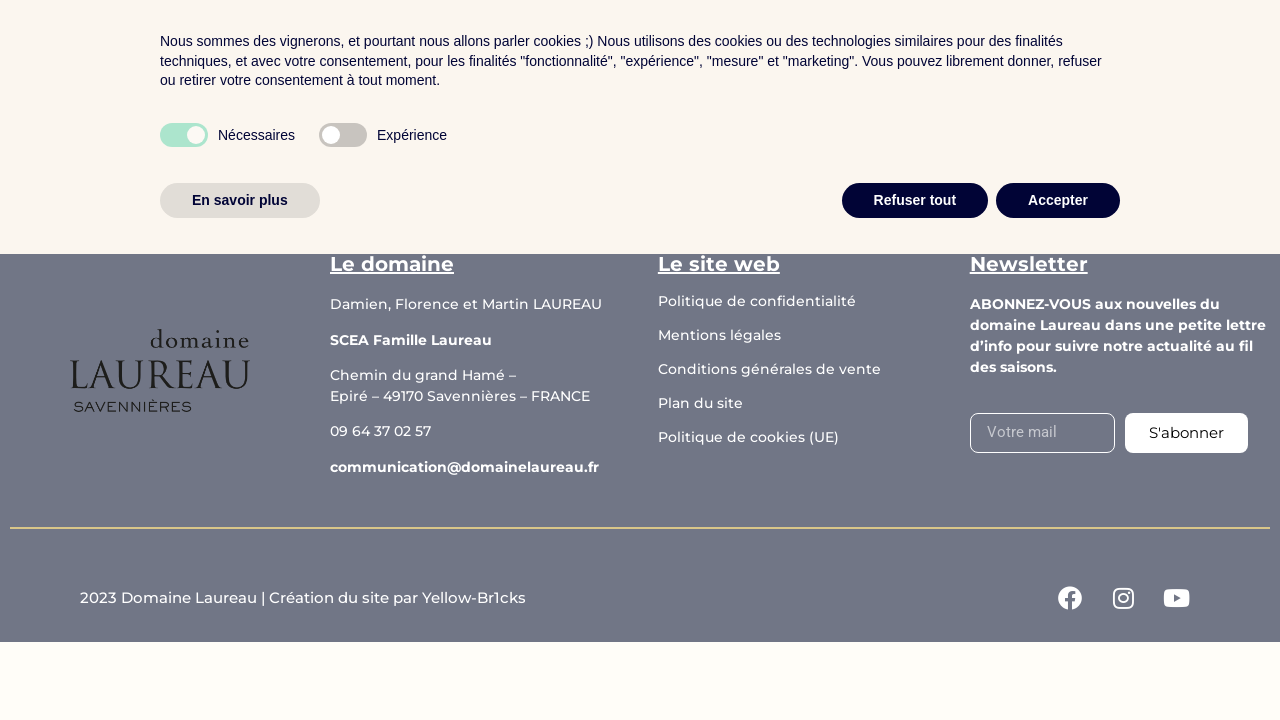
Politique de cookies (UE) (748, 437)
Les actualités (746, 53)
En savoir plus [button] (240, 665)
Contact (874, 53)
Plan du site (700, 403)
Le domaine (601, 53)
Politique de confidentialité (757, 301)
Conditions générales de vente (769, 369)
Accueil (367, 53)
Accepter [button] (1058, 665)
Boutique (475, 53)
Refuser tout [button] (915, 665)
